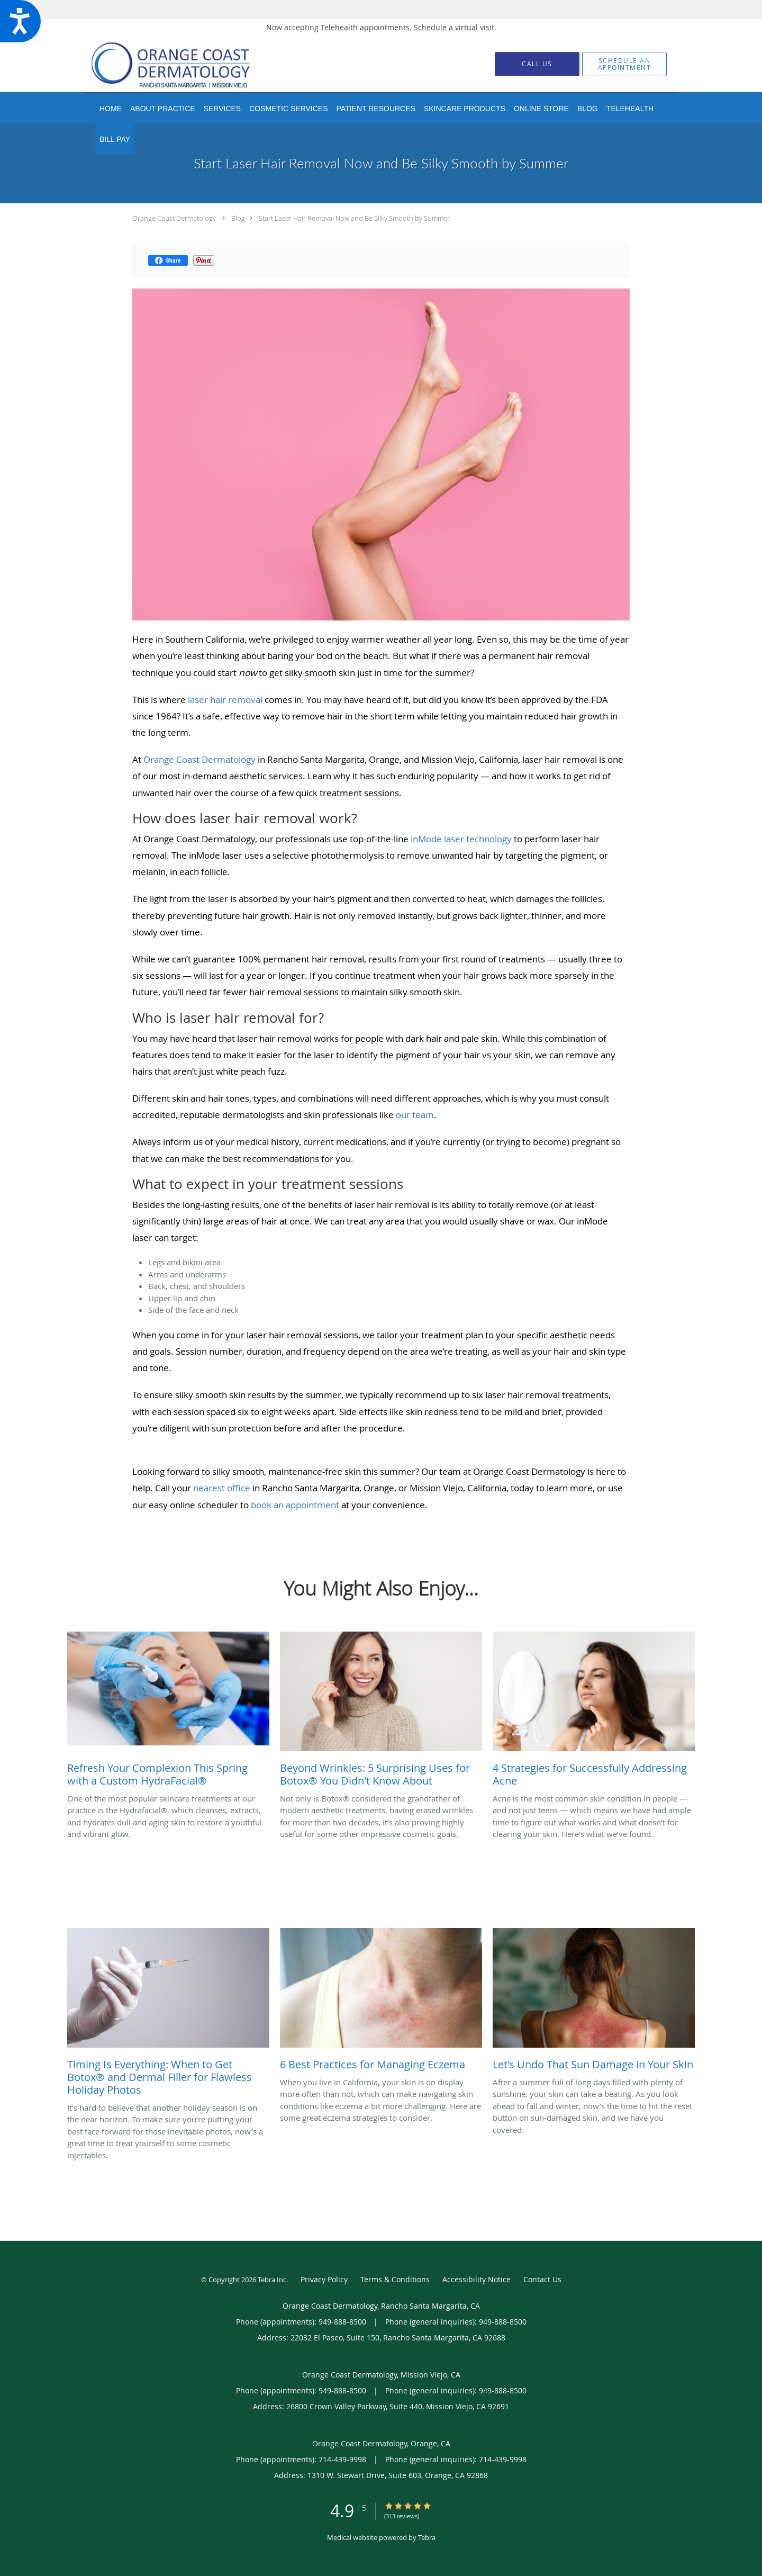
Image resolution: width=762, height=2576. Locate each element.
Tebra (427, 2537)
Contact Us (542, 2279)
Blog (238, 218)
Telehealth (339, 27)
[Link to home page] (187, 63)
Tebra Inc (272, 2279)
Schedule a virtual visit (454, 27)
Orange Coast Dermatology (174, 218)
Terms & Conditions (395, 2279)
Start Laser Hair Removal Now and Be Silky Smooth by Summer (354, 218)
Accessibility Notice (476, 2279)
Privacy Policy (324, 2279)
